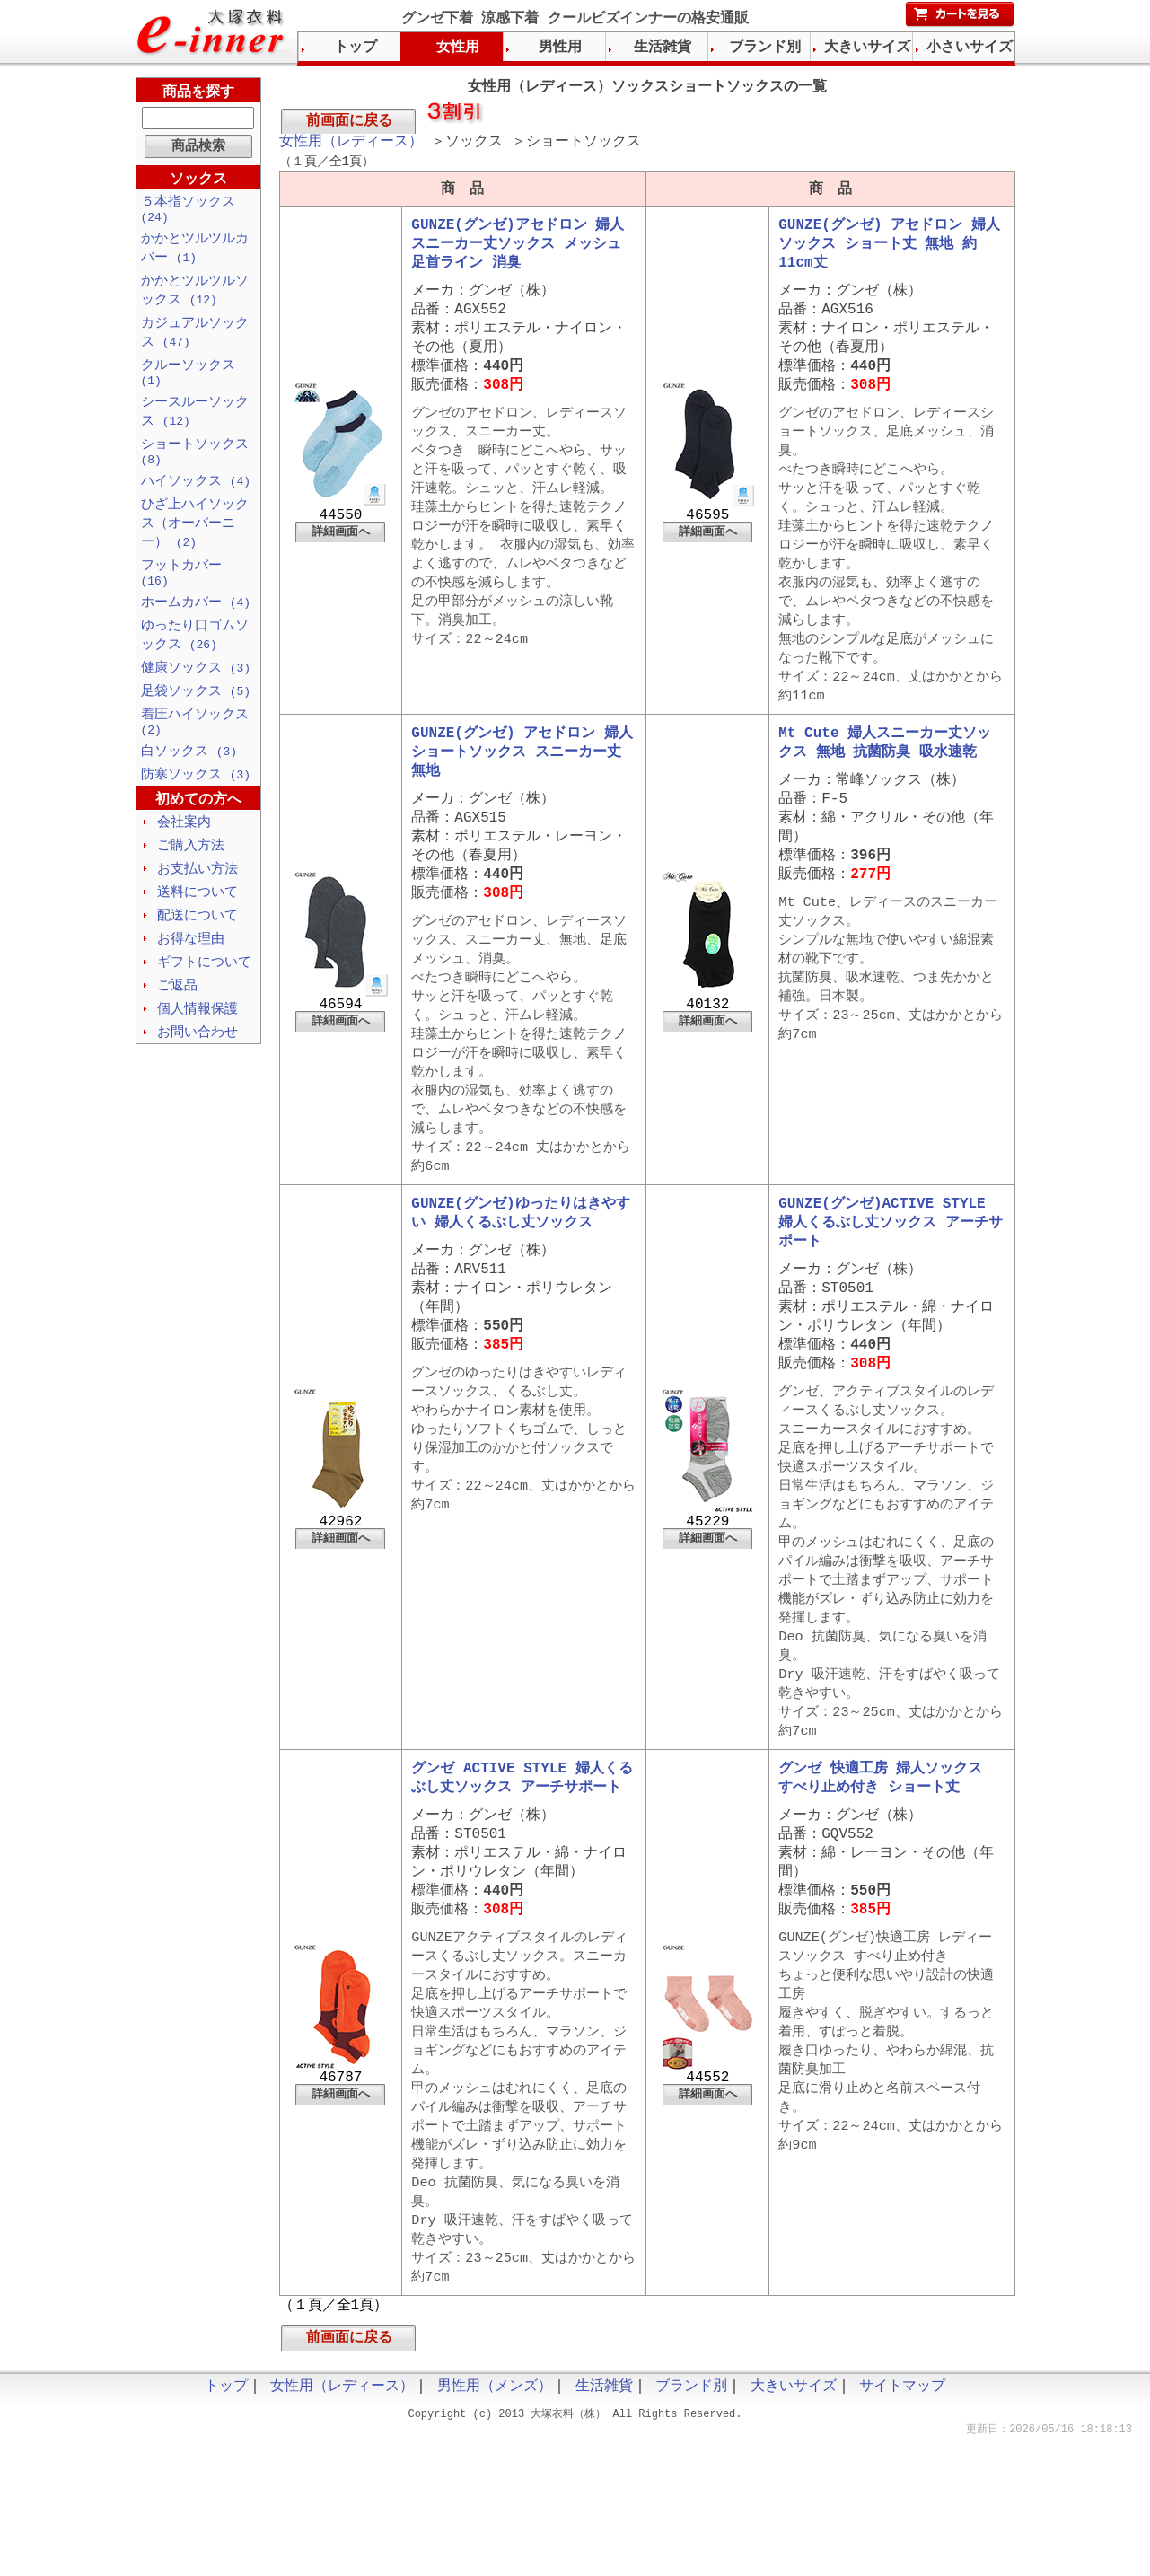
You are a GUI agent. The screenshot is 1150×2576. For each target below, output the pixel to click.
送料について (197, 931)
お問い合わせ (197, 1077)
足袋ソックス (196, 721)
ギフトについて (204, 1004)
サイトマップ (902, 2522)
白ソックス (189, 786)
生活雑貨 (662, 47)
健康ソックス (196, 697)
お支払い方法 (197, 907)
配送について (197, 955)
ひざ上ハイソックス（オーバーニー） (195, 544)
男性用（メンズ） (494, 2522)
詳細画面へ (341, 556)
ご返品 (177, 1028)
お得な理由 (190, 980)
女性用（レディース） (351, 145)
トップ (355, 47)
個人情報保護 (197, 1052)
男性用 (560, 47)
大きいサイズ (867, 47)
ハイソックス (196, 500)
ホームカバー (196, 628)
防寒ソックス (196, 810)
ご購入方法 (190, 883)
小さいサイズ (969, 47)
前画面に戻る (349, 123)
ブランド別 (765, 47)
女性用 (457, 47)
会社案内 (184, 858)
